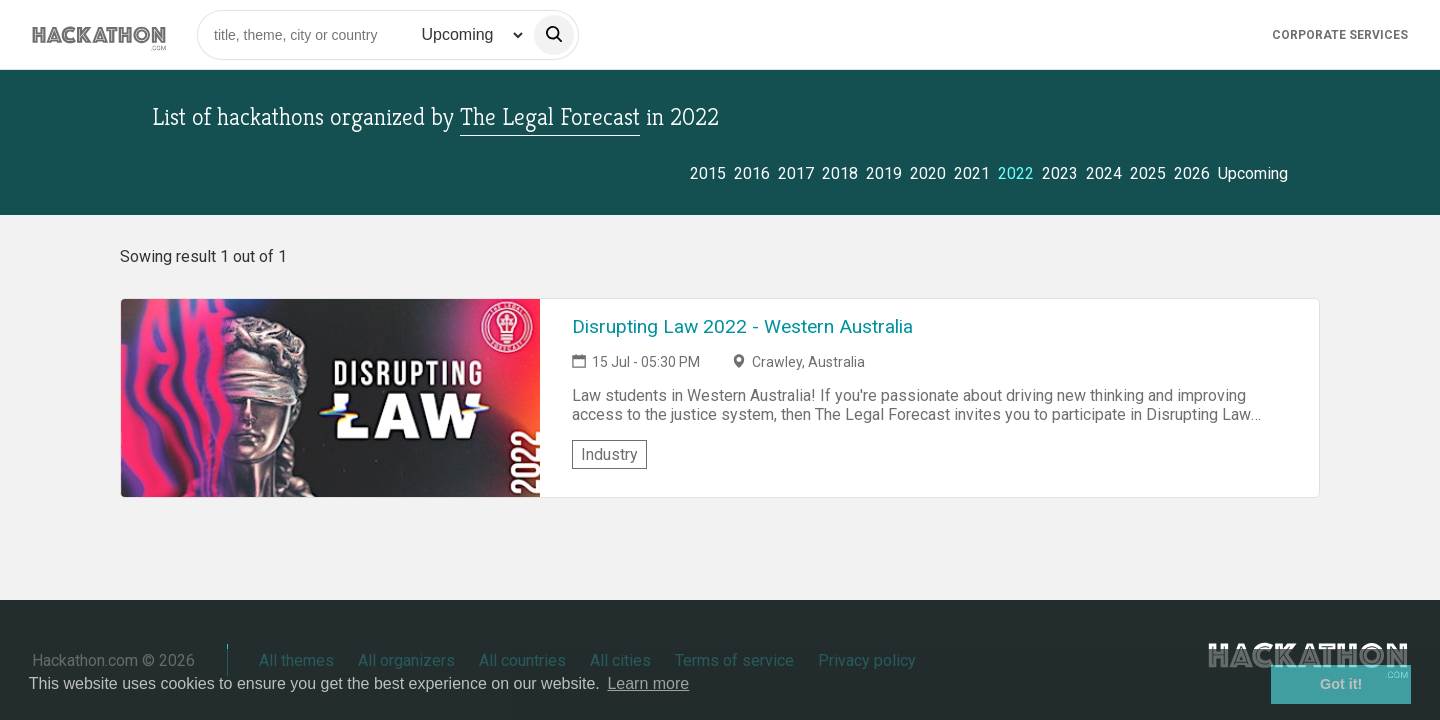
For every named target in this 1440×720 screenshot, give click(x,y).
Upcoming (1253, 173)
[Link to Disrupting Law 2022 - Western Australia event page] (330, 398)
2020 (928, 173)
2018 (840, 173)
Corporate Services (1340, 35)
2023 (1060, 173)
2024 (1104, 173)
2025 (1148, 173)
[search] (554, 35)
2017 (796, 173)
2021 (972, 173)
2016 (752, 173)
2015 (708, 173)
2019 (884, 173)
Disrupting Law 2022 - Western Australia (742, 326)
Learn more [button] (648, 683)
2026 (1192, 173)
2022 (1016, 173)
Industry (609, 454)
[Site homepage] (99, 34)
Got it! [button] (1341, 684)
